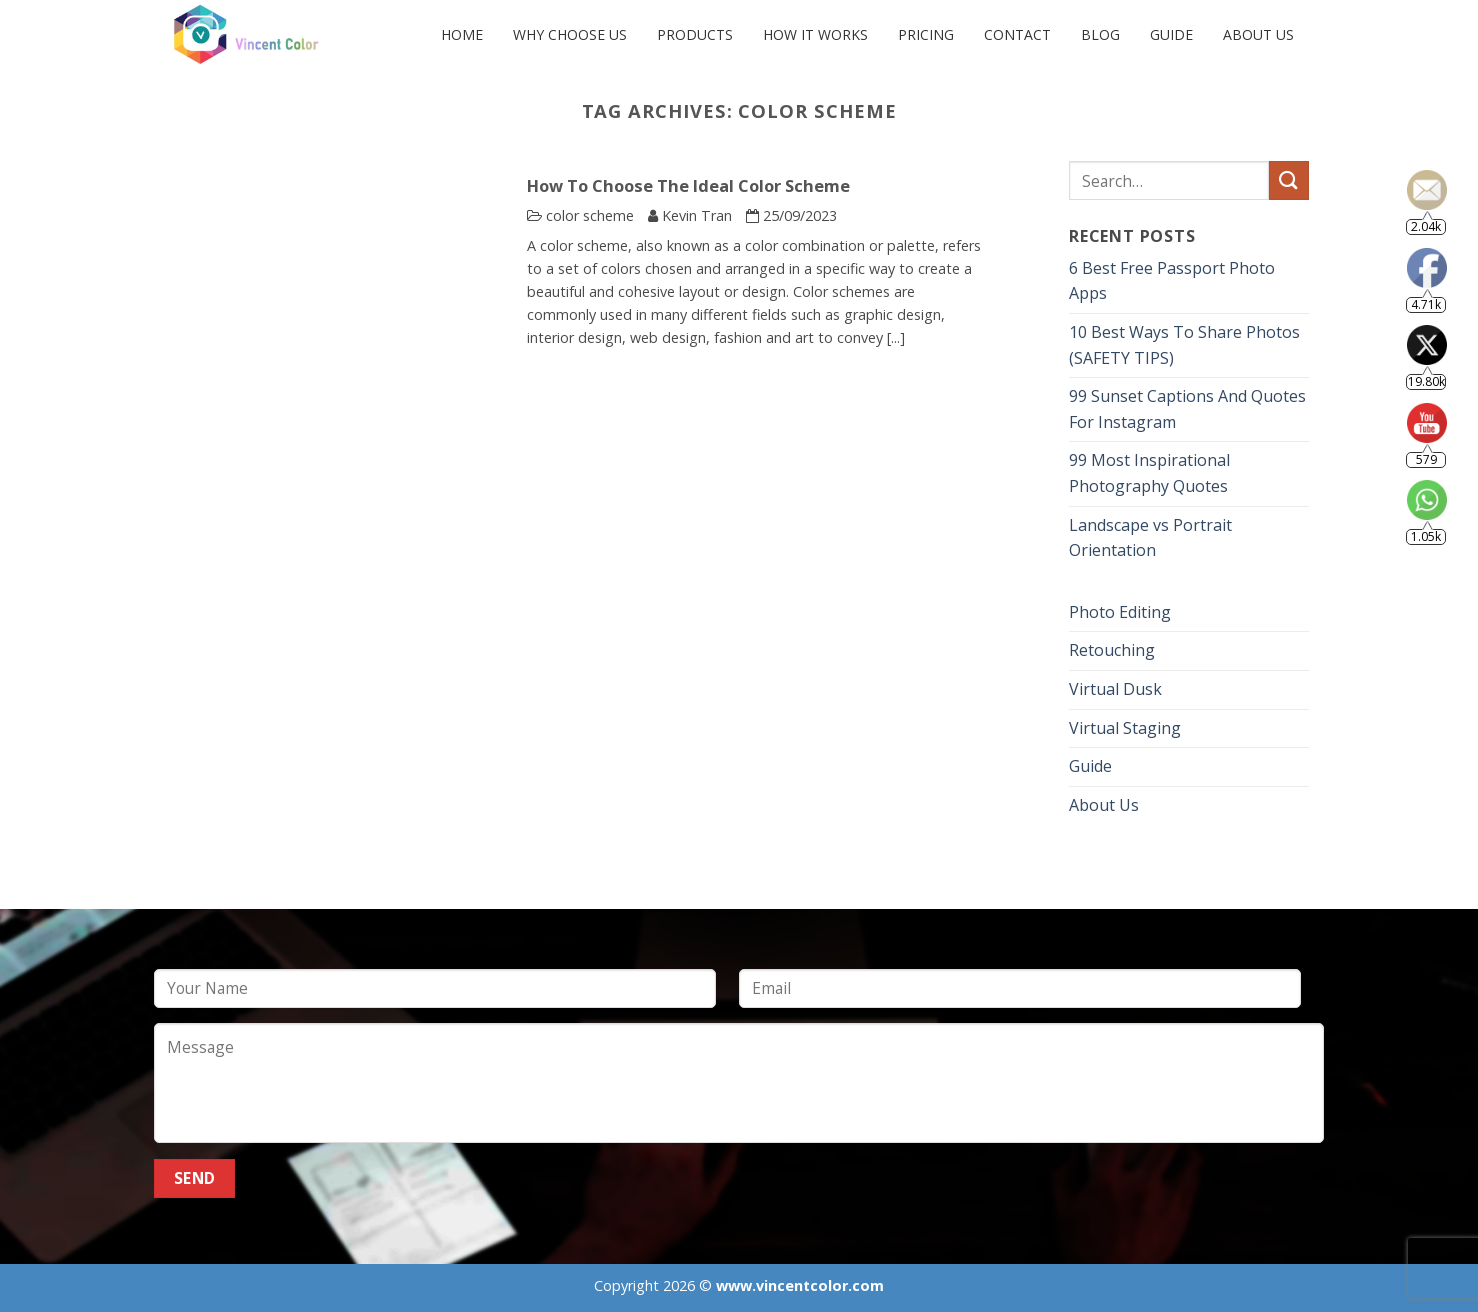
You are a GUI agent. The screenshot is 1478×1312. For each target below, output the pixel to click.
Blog (1100, 34)
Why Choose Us (570, 34)
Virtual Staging (1125, 728)
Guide (1171, 34)
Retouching (1112, 651)
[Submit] (1289, 180)
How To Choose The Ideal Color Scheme (688, 186)
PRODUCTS (695, 34)
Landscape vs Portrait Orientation (1150, 538)
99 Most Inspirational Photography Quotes (1149, 474)
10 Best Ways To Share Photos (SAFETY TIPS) (1184, 345)
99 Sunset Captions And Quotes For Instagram (1187, 409)
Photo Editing (1120, 612)
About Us (1258, 34)
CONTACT (1017, 34)
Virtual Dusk (1115, 689)
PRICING (926, 34)
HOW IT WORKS (815, 34)
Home (462, 34)
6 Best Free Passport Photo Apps (1172, 281)
